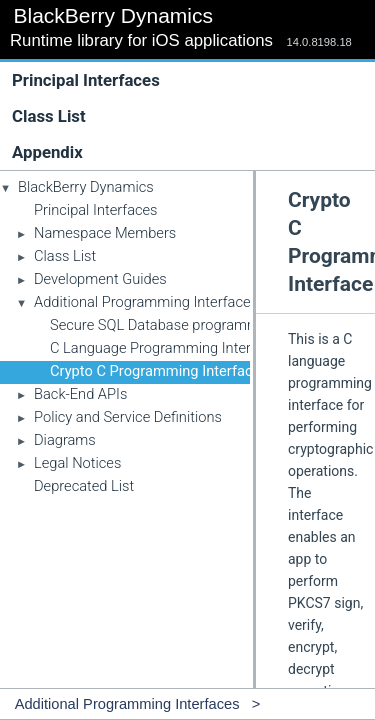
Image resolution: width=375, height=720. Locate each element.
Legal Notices (77, 463)
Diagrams (65, 440)
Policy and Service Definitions (128, 417)
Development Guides (100, 279)
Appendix (47, 152)
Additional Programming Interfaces (146, 302)
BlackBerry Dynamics (86, 187)
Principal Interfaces (86, 80)
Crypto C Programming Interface (155, 371)
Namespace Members (105, 233)
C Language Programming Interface (164, 348)
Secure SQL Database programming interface (195, 325)
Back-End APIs (80, 394)
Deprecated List (84, 486)
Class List (192, 116)
